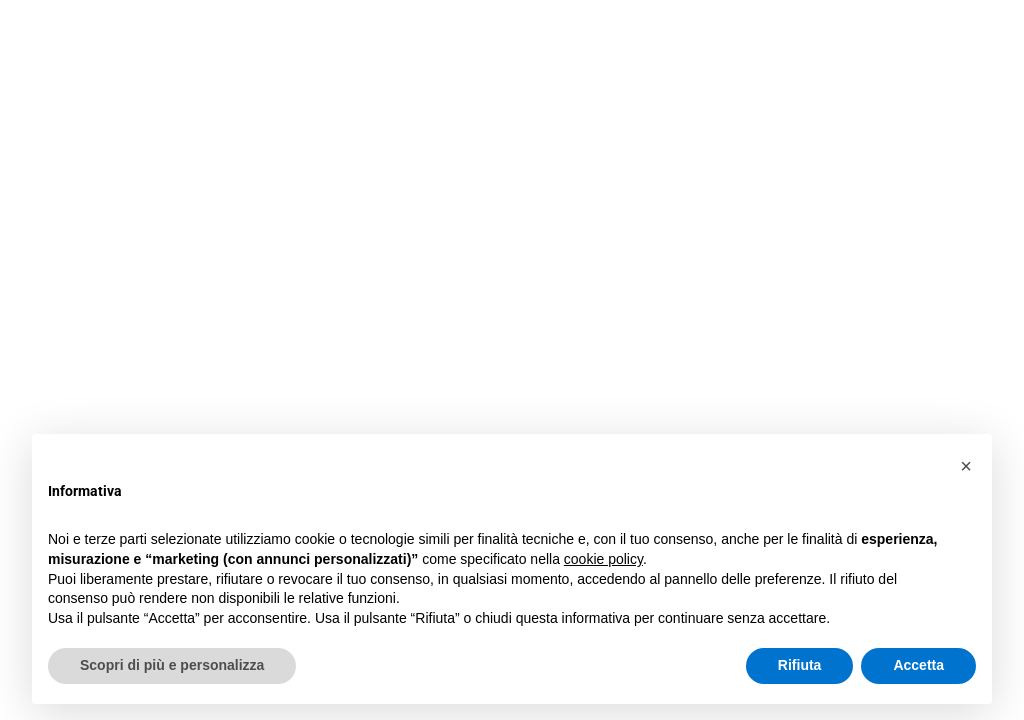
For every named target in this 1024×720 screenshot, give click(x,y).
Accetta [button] (918, 665)
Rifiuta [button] (800, 665)
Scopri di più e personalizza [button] (172, 665)
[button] (966, 466)
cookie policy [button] (603, 559)
